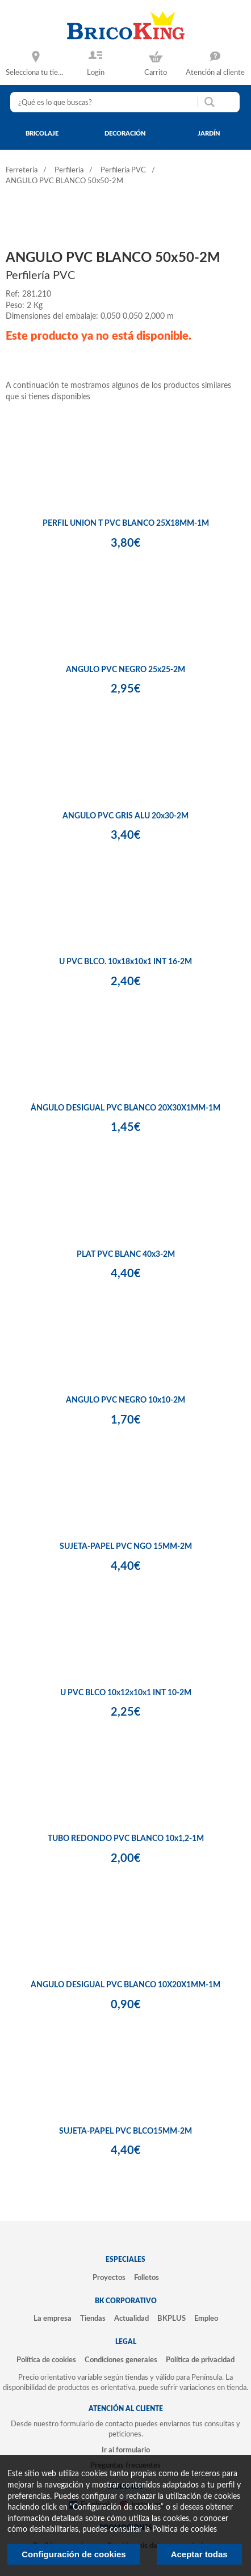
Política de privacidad (200, 2360)
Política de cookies (46, 2360)
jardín (209, 133)
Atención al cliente (215, 72)
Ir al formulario (126, 2450)
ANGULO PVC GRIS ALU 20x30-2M (125, 816)
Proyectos (109, 2277)
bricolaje (42, 133)
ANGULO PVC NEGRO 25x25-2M (125, 670)
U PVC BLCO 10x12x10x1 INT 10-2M (125, 1693)
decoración (125, 133)
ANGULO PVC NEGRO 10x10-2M (125, 1400)
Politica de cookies (184, 2529)
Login (95, 72)
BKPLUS (171, 2318)
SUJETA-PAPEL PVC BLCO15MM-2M (125, 2131)
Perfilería (69, 170)
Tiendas (93, 2318)
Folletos (146, 2277)
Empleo (206, 2318)
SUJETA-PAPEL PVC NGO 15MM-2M (126, 1547)
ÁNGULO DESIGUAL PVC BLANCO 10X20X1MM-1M (125, 1985)
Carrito (155, 72)
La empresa (53, 2318)
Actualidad (131, 2318)
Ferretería (21, 170)
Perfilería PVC (123, 170)
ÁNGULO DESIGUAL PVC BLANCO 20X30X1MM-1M (125, 1108)
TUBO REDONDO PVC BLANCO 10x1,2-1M (126, 1839)
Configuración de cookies (74, 2554)
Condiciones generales (121, 2360)
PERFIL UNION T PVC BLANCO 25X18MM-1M (126, 523)
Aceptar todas (199, 2554)
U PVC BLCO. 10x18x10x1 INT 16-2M (125, 962)
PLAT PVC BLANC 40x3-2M (126, 1255)
